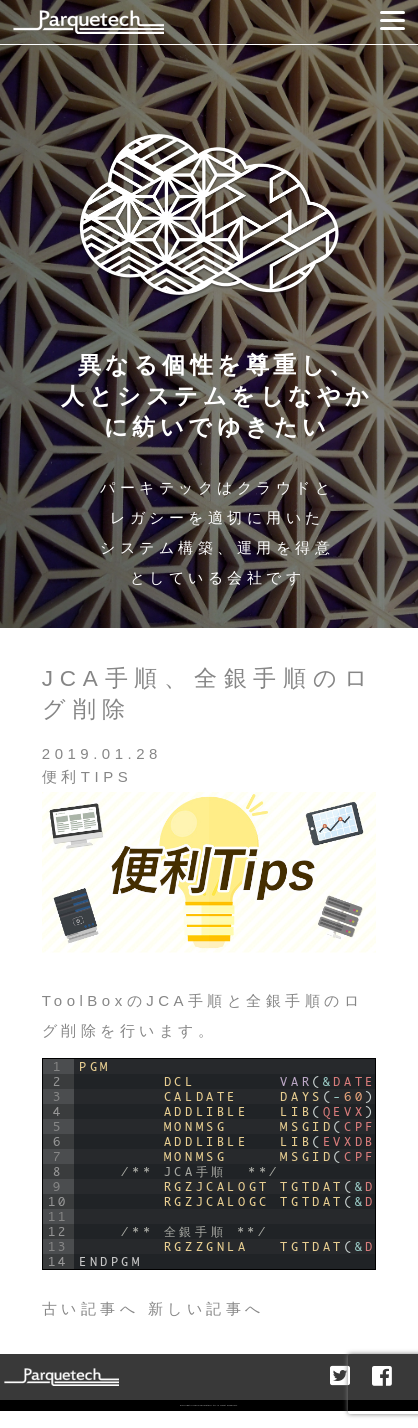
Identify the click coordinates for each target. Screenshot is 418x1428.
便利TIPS (87, 776)
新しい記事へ (206, 1308)
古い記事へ (91, 1308)
